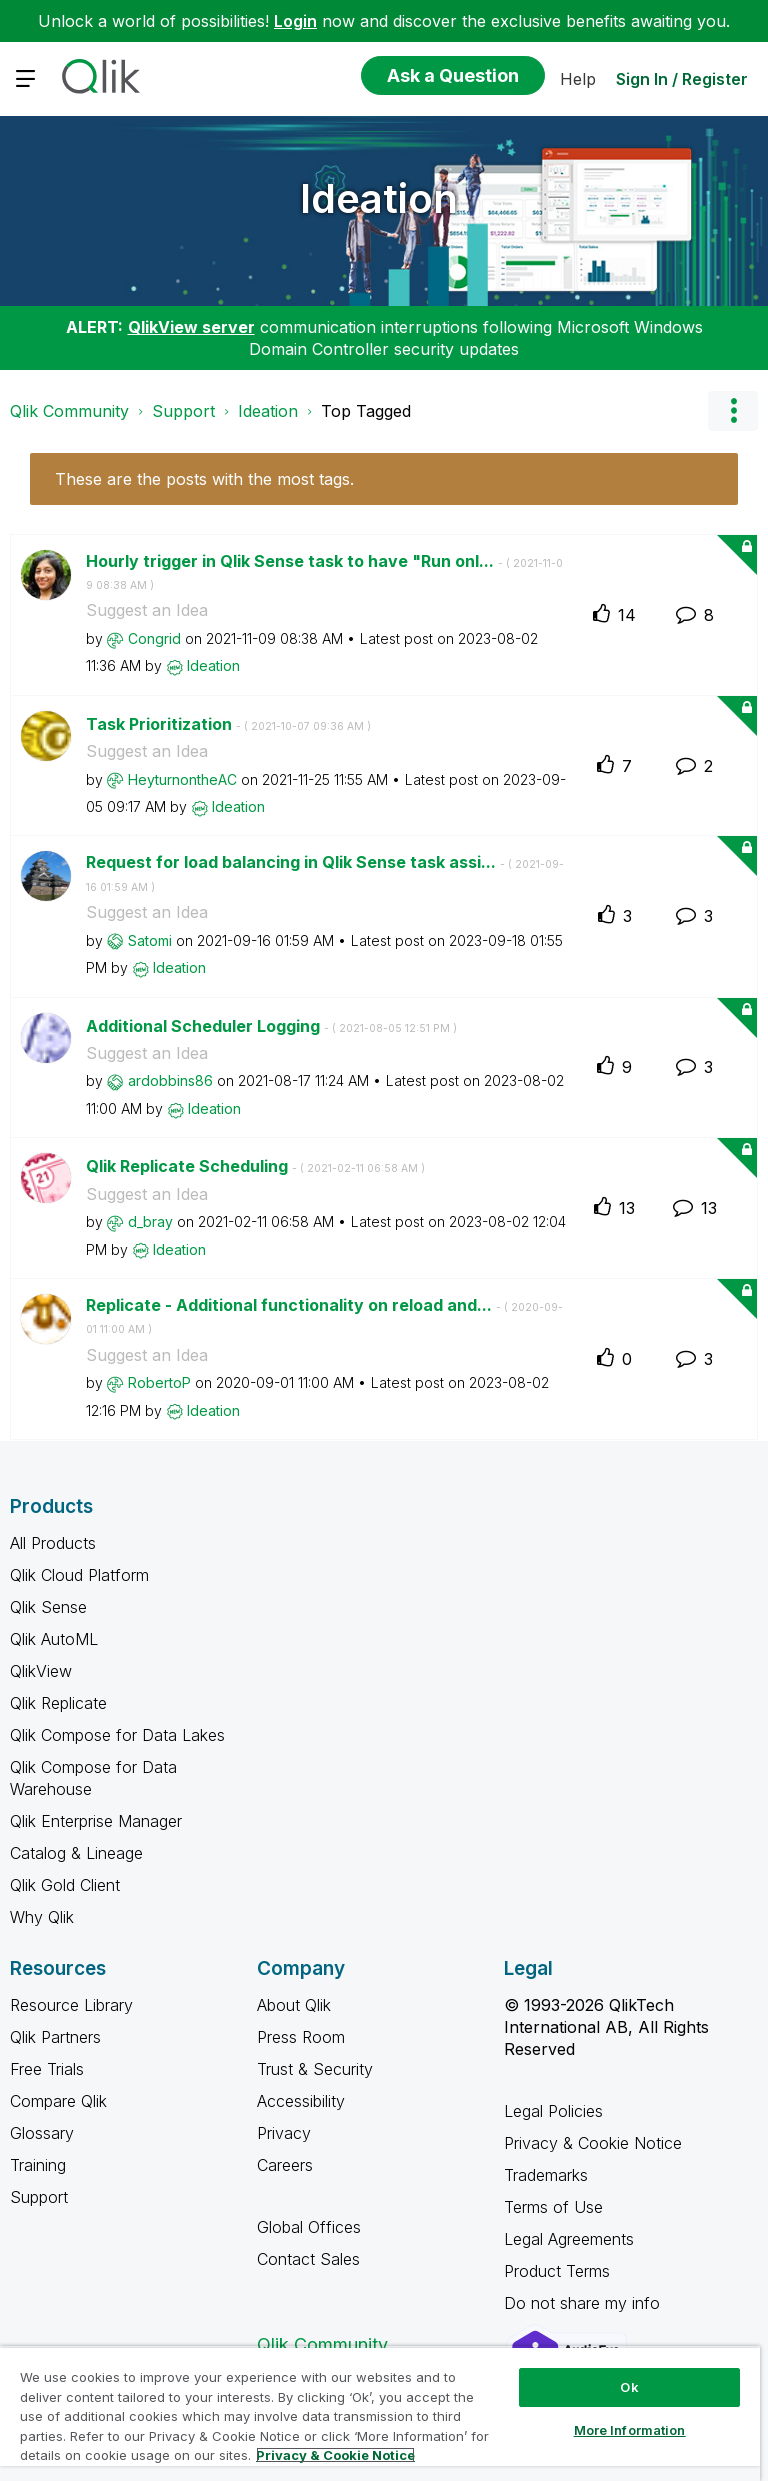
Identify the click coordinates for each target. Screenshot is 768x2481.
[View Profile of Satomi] (150, 940)
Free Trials (47, 2069)
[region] (380, 2413)
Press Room (301, 2037)
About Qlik (294, 2005)
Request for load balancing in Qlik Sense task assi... (325, 873)
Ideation (379, 198)
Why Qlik (42, 1917)
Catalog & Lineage (76, 1853)
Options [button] (733, 411)
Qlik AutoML (54, 1639)
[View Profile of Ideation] (213, 665)
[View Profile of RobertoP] (159, 1382)
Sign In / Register (682, 79)
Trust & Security (315, 2069)
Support (183, 411)
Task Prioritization (228, 724)
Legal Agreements (569, 2239)
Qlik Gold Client (65, 1885)
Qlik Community (69, 411)
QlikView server (191, 327)
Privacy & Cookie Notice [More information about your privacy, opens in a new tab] (335, 2455)
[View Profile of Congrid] (154, 638)
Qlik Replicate (58, 1703)
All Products (53, 1543)
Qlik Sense (48, 1607)
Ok (629, 2387)
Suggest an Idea (147, 610)
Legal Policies (553, 2111)
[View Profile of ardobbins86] (170, 1080)
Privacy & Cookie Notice (593, 2143)
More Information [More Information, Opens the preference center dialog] (630, 2430)
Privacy (284, 2133)
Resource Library (71, 2005)
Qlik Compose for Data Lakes (117, 1735)
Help (578, 79)
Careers (285, 2165)
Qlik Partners (55, 2037)
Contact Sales (308, 2259)
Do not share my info (584, 2303)
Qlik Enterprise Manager (96, 1821)
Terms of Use (553, 2207)
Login (295, 21)
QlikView (41, 1671)
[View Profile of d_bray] (150, 1221)
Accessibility (301, 2101)
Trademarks (546, 2175)
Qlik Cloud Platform (79, 1575)
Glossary (42, 2133)
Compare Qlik (58, 2101)
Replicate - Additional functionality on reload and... (324, 1316)
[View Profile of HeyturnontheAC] (182, 779)
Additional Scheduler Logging (271, 1026)
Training (38, 2165)
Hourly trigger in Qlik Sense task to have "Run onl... (324, 572)
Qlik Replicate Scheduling (255, 1166)
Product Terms (557, 2271)
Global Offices (309, 2227)
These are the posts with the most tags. (204, 479)
